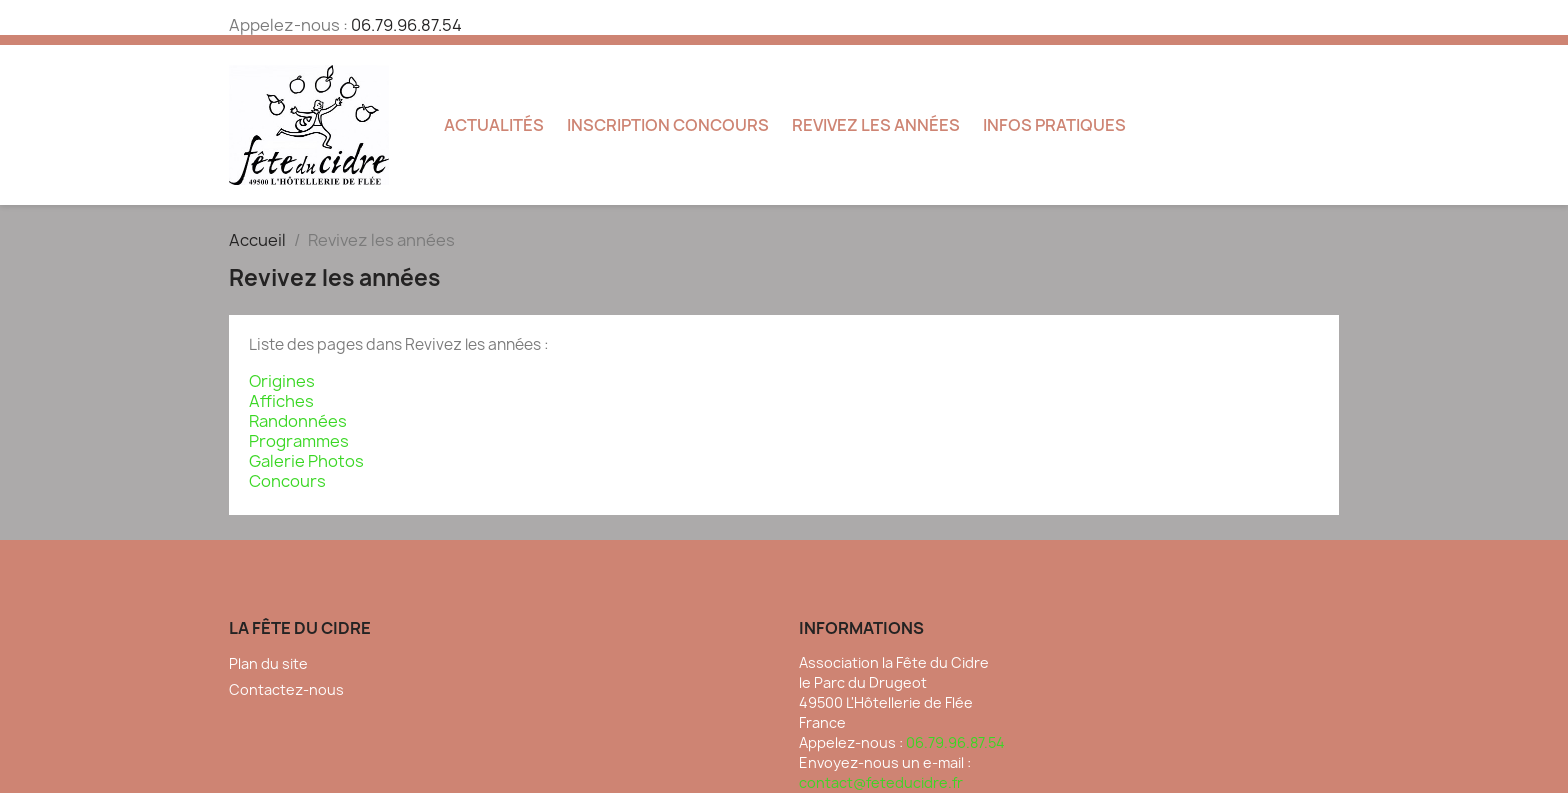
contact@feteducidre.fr (881, 782)
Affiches (281, 401)
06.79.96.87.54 (406, 25)
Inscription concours (668, 125)
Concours (287, 481)
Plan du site (268, 663)
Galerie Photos (306, 461)
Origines (282, 381)
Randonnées (298, 421)
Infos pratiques (1054, 125)
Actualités (494, 125)
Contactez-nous (286, 689)
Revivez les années (876, 125)
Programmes (299, 441)
